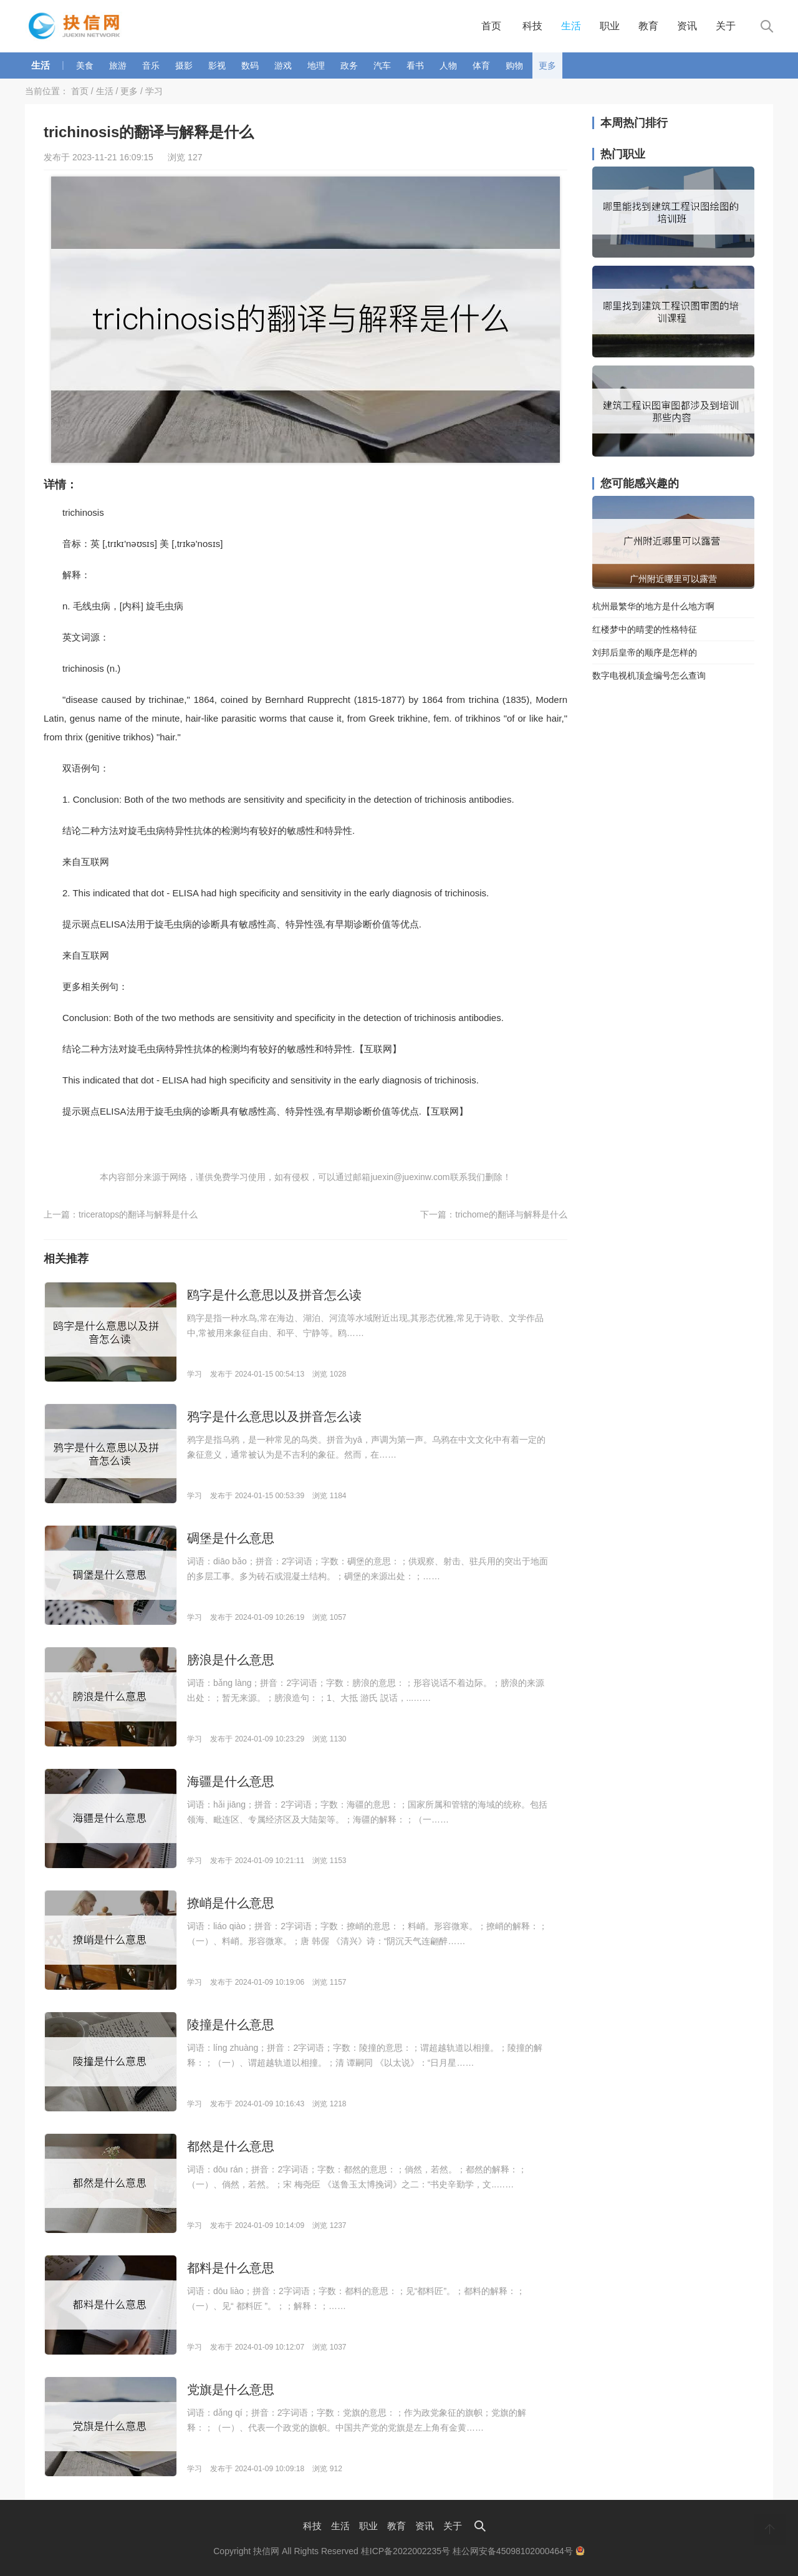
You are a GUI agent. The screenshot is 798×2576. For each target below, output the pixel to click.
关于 (726, 26)
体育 (481, 65)
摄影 (184, 65)
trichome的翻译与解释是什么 (511, 1214)
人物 (448, 65)
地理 (316, 65)
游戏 (283, 65)
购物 (514, 65)
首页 (491, 26)
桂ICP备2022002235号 (405, 2551)
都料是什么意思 (230, 2268)
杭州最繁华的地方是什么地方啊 (653, 606)
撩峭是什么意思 (230, 1903)
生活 (571, 26)
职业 (610, 26)
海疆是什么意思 (230, 1781)
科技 (532, 26)
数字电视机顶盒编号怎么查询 (649, 675)
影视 (217, 65)
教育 (648, 26)
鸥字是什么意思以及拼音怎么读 (274, 1295)
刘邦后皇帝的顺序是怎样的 (644, 652)
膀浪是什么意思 (230, 1660)
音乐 (151, 65)
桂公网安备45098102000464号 (519, 2551)
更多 (547, 65)
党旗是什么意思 (230, 2389)
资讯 (687, 26)
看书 (415, 65)
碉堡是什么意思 (230, 1538)
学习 (154, 91)
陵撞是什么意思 (230, 2024)
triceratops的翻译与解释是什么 (138, 1214)
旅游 (118, 65)
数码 (250, 65)
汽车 (382, 65)
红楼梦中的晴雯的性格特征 (644, 629)
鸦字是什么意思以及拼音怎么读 (274, 1416)
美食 (85, 65)
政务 (349, 65)
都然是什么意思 (230, 2146)
